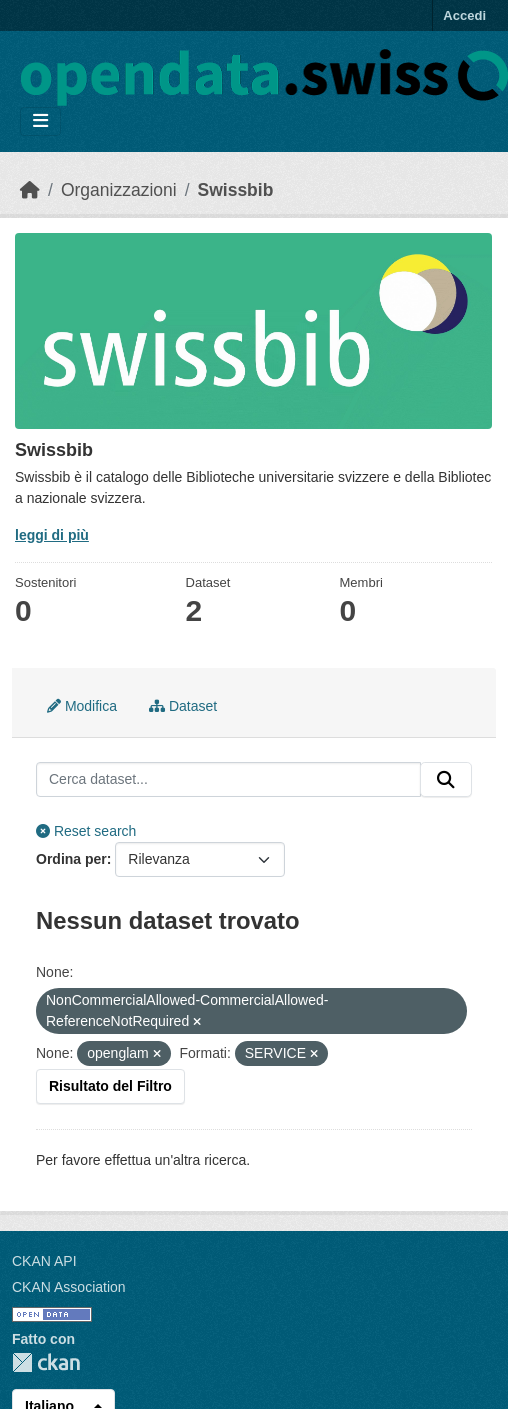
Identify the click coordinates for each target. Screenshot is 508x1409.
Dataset (183, 706)
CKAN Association (69, 1287)
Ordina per (71, 859)
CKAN (46, 1362)
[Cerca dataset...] (228, 780)
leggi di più (52, 535)
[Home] (30, 190)
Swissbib (236, 190)
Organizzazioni (119, 190)
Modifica (82, 706)
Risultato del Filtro (110, 1086)
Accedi (464, 15)
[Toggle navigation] (40, 121)
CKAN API (44, 1261)
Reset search (86, 831)
